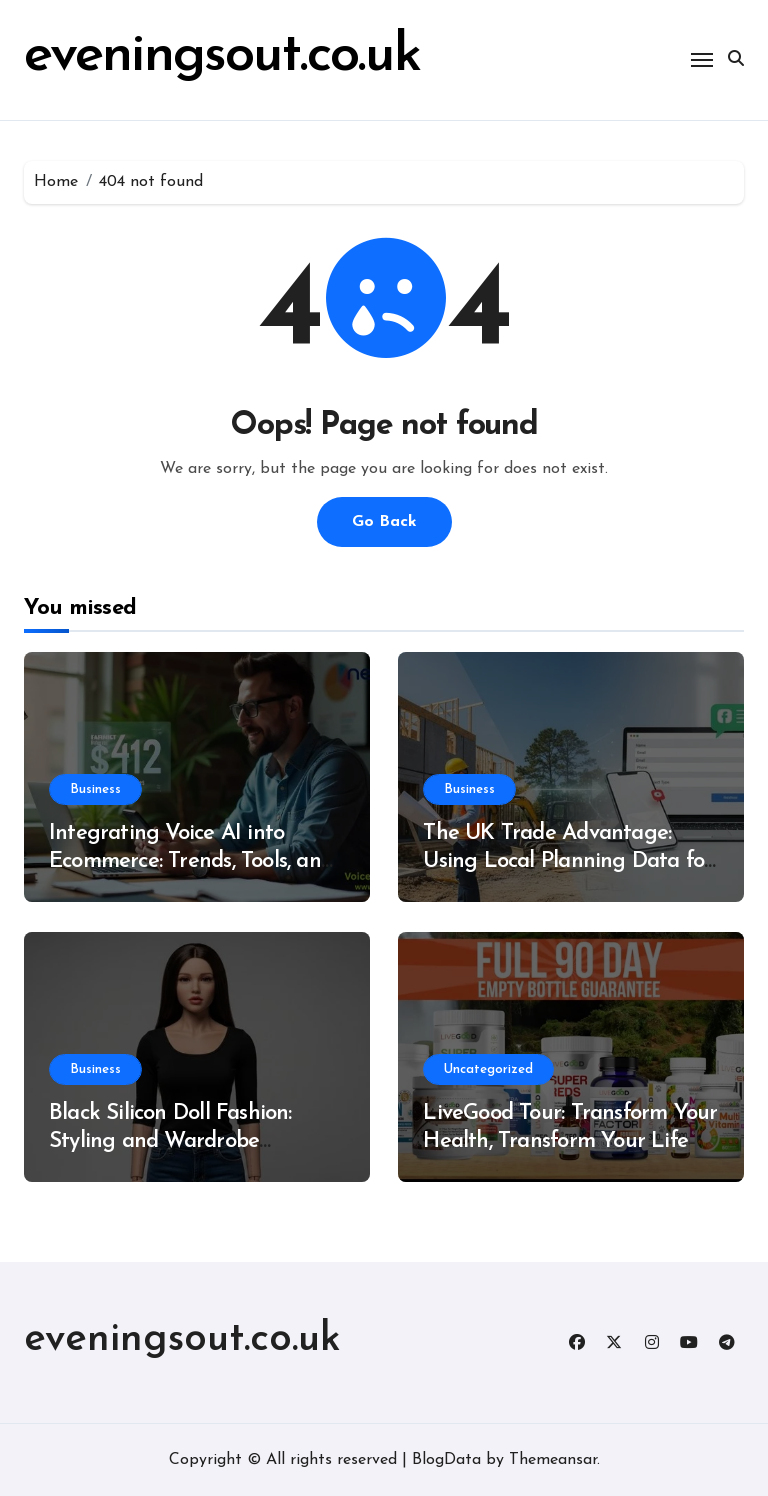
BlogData (446, 1460)
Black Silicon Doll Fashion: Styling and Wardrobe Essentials (170, 1142)
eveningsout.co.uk (222, 56)
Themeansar (553, 1460)
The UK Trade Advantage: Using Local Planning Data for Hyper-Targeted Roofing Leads (570, 862)
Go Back (384, 522)
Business (95, 789)
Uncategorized (488, 1069)
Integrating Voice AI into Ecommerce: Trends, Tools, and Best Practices (191, 862)
